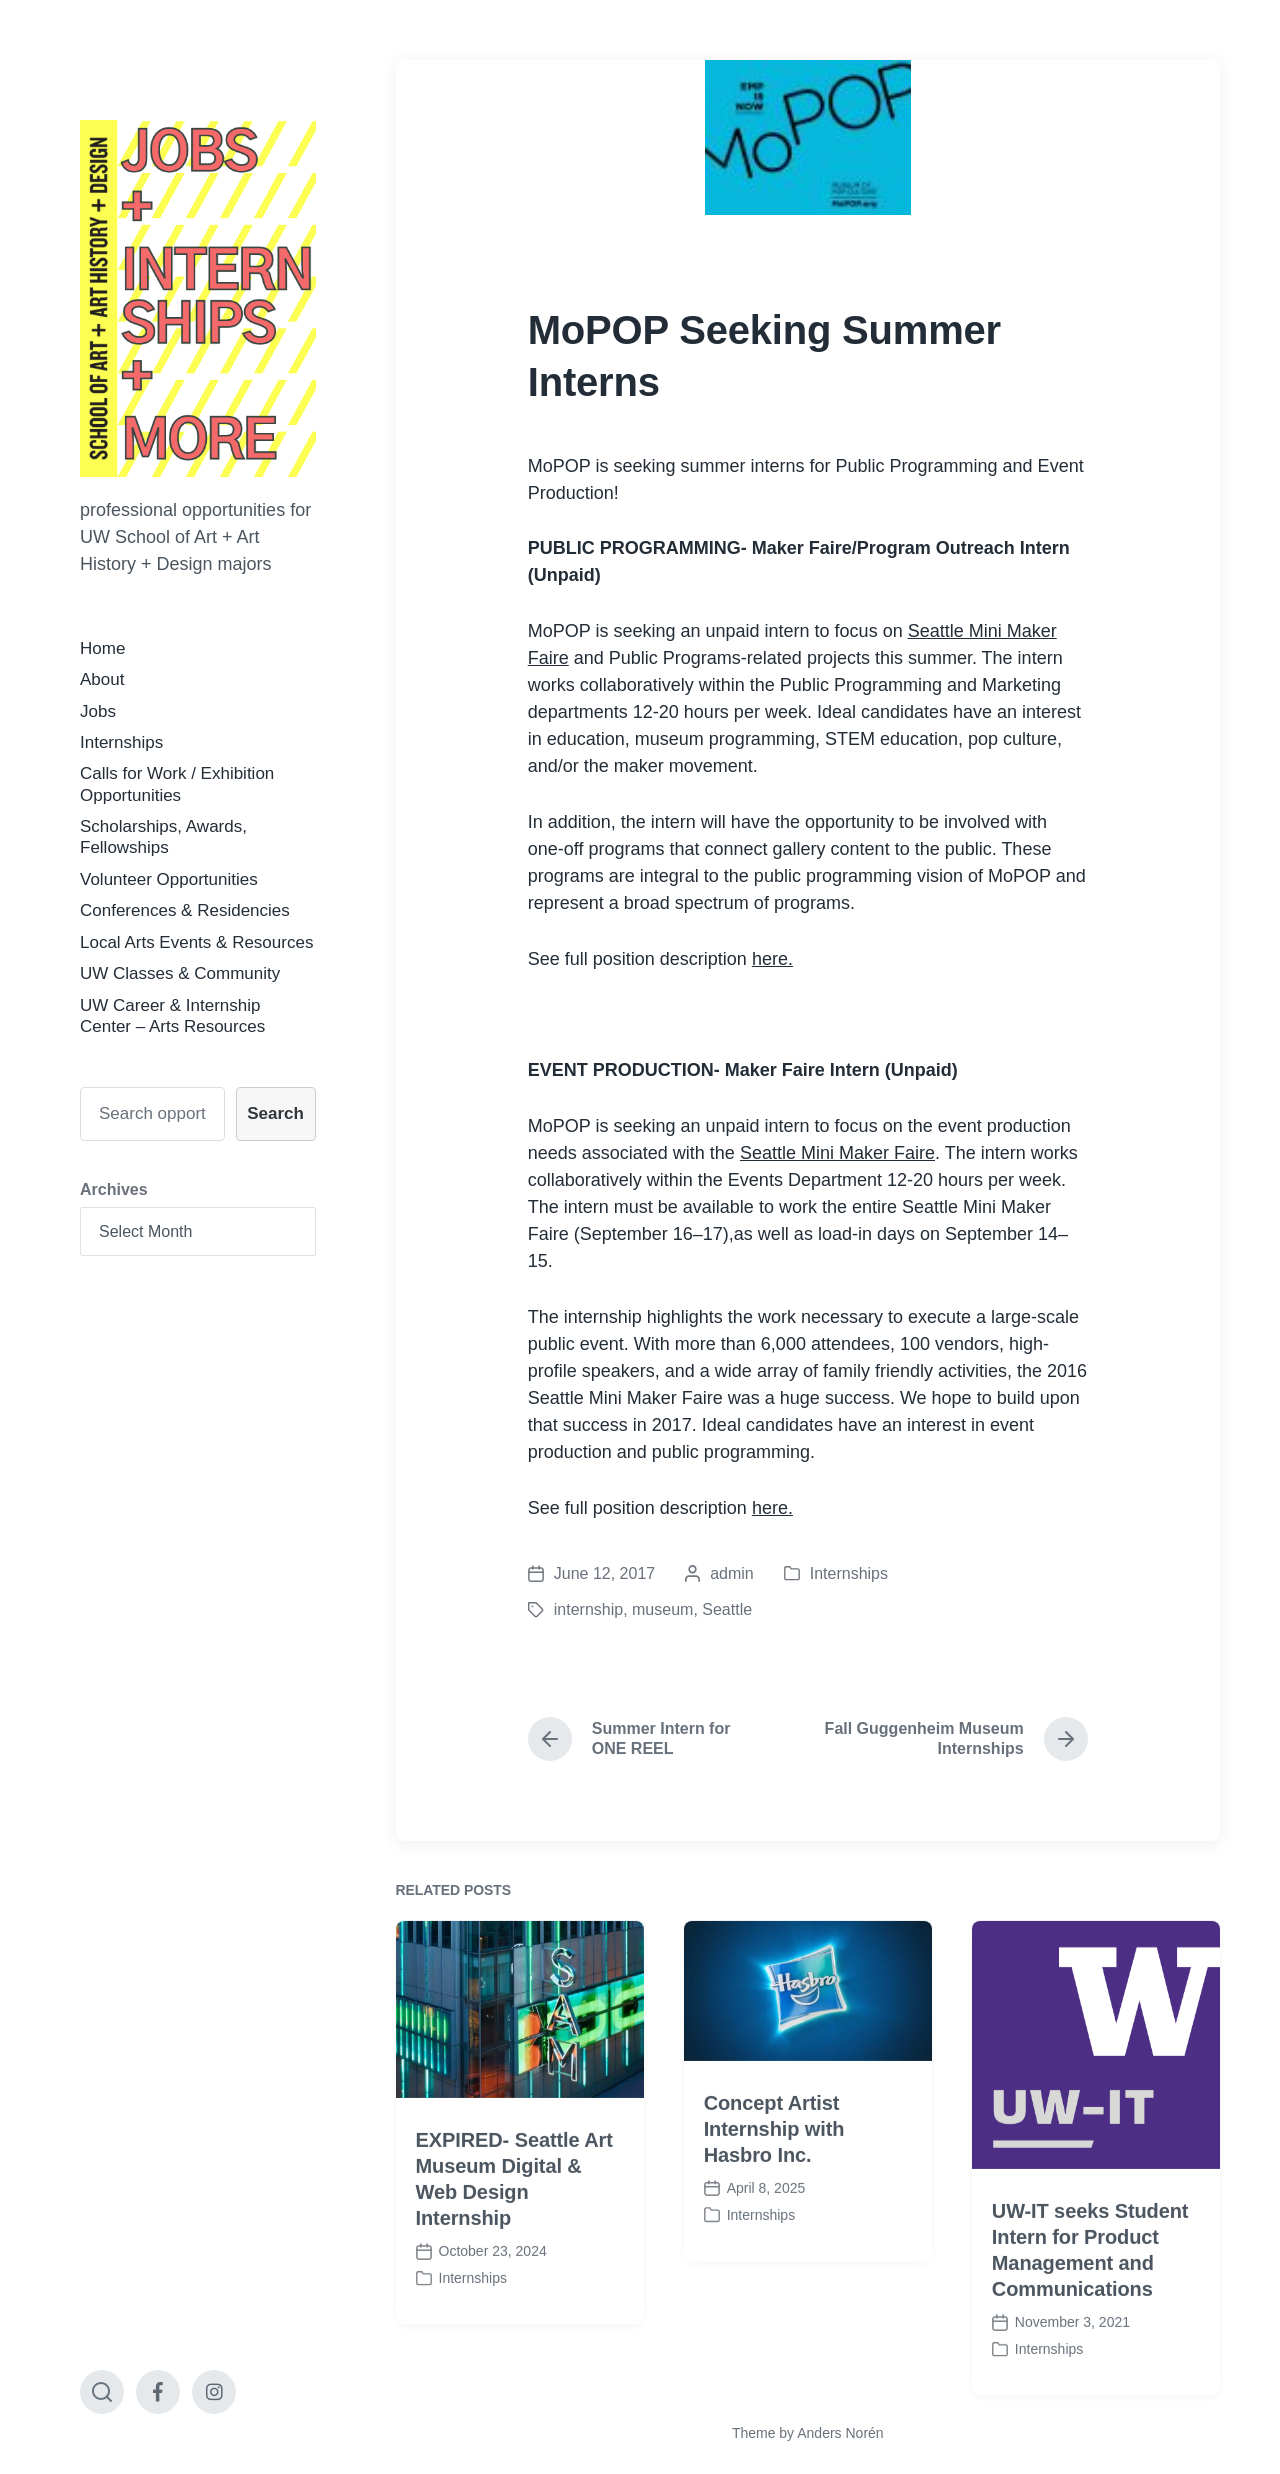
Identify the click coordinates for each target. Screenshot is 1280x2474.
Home (102, 648)
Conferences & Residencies (185, 910)
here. (772, 959)
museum (662, 1609)
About (102, 679)
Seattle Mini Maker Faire (837, 1153)
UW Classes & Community (180, 973)
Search (275, 1113)
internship (588, 1609)
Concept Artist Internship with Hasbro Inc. (774, 2180)
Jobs (98, 711)
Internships (121, 742)
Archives (114, 1189)
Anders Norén (840, 2433)
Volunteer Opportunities (169, 879)
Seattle (727, 1609)
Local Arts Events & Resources (196, 942)
